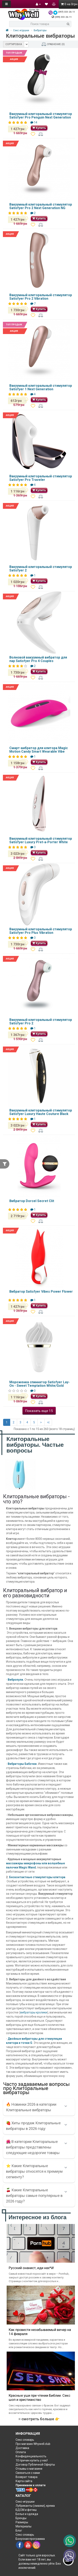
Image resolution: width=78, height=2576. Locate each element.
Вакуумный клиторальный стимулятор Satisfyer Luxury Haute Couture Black (40, 1112)
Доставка (22, 2448)
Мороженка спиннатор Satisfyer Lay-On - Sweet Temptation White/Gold (39, 1384)
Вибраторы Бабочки (22, 1763)
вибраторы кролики (33, 2012)
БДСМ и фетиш (26, 2509)
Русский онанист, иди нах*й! (31, 2268)
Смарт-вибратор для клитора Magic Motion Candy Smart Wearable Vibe (38, 750)
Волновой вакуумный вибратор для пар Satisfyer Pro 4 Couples (38, 659)
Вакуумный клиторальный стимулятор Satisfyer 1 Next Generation (40, 387)
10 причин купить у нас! (32, 2460)
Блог (19, 2530)
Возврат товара (26, 2477)
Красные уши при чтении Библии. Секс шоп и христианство (39, 2397)
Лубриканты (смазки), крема (35, 2505)
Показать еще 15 (39, 1411)
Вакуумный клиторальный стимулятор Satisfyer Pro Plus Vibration (40, 931)
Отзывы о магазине (29, 2468)
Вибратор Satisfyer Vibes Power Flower (41, 1291)
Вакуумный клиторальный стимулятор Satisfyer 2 (40, 568)
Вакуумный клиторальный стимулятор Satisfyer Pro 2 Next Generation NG (40, 206)
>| (48, 1422)
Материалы (23, 2526)
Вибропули (15, 1679)
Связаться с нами (28, 2472)
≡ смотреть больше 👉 (39, 2419)
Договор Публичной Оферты (35, 2464)
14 (22, 122)
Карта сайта (24, 2481)
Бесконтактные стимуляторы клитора (37, 1877)
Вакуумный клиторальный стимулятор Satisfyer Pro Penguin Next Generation (40, 116)
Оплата (21, 2452)
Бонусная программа (30, 2538)
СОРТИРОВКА (13, 44)
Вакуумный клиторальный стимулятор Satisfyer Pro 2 (40, 1021)
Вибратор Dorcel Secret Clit (31, 1201)
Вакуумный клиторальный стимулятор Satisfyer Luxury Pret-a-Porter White (40, 840)
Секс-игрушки (25, 2501)
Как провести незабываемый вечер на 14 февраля (40, 2332)
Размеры (22, 2522)
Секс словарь (25, 2439)
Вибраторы (40, 30)
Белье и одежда (27, 2514)
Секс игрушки (21, 30)
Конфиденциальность (31, 2456)
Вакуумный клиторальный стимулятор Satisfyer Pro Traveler (40, 478)
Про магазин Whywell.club (33, 2443)
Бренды (21, 2518)
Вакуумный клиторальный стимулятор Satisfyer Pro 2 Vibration (40, 297)
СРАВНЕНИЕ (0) (53, 44)
